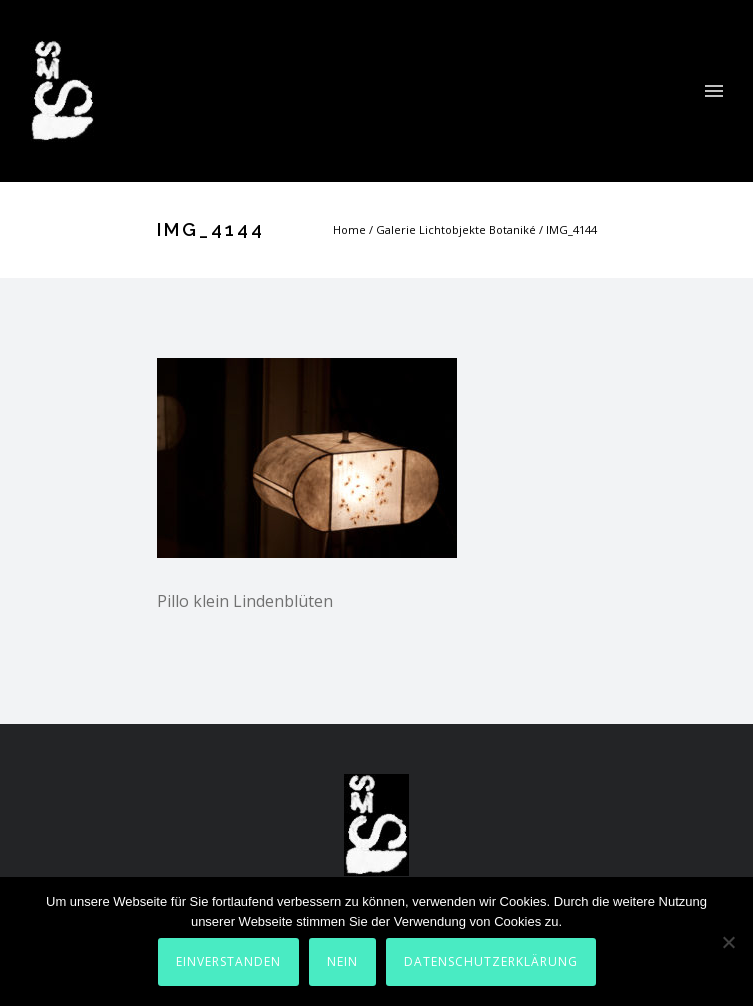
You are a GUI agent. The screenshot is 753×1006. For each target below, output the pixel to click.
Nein (342, 961)
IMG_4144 (571, 229)
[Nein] (728, 942)
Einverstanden (228, 961)
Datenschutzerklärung (491, 961)
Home (349, 229)
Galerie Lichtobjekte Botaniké (456, 229)
